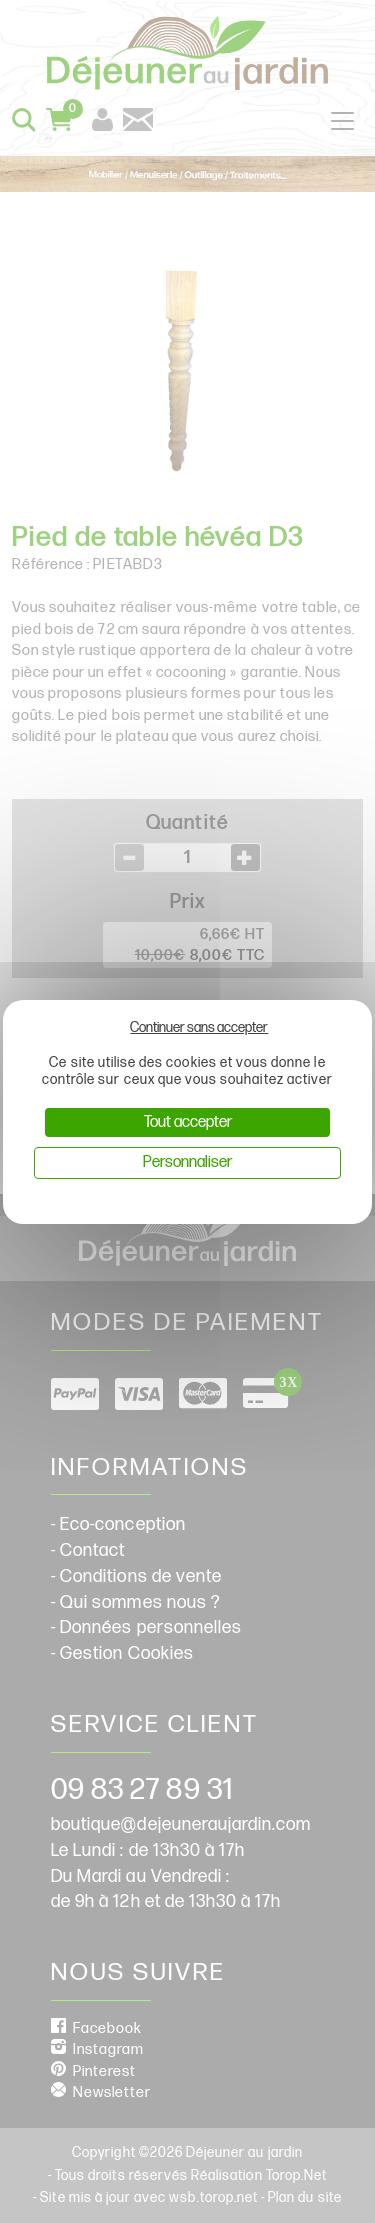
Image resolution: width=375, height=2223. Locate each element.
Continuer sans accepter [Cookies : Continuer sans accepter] (199, 1027)
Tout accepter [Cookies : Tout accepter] (188, 1122)
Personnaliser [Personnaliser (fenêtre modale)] (187, 1162)
